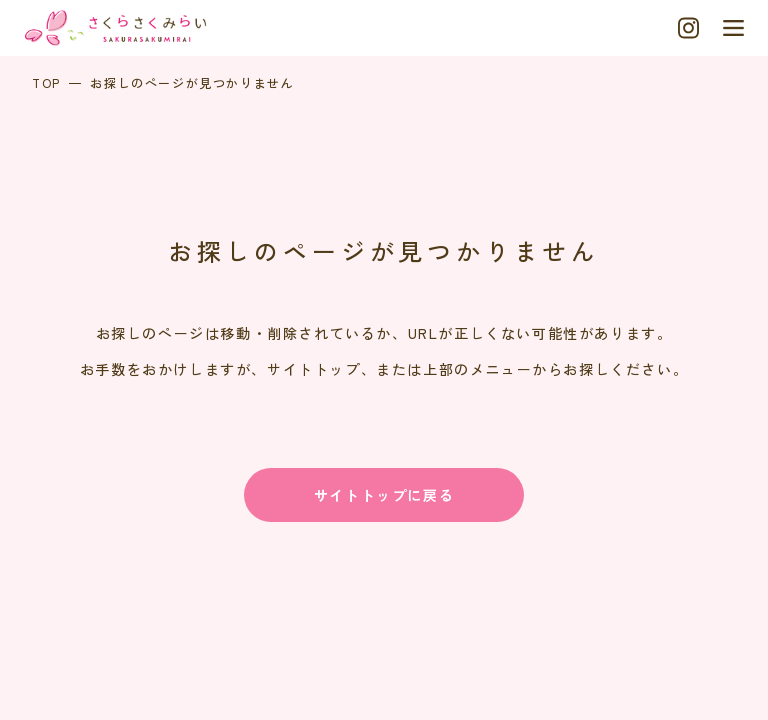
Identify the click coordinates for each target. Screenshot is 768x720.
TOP (46, 82)
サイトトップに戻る (384, 495)
